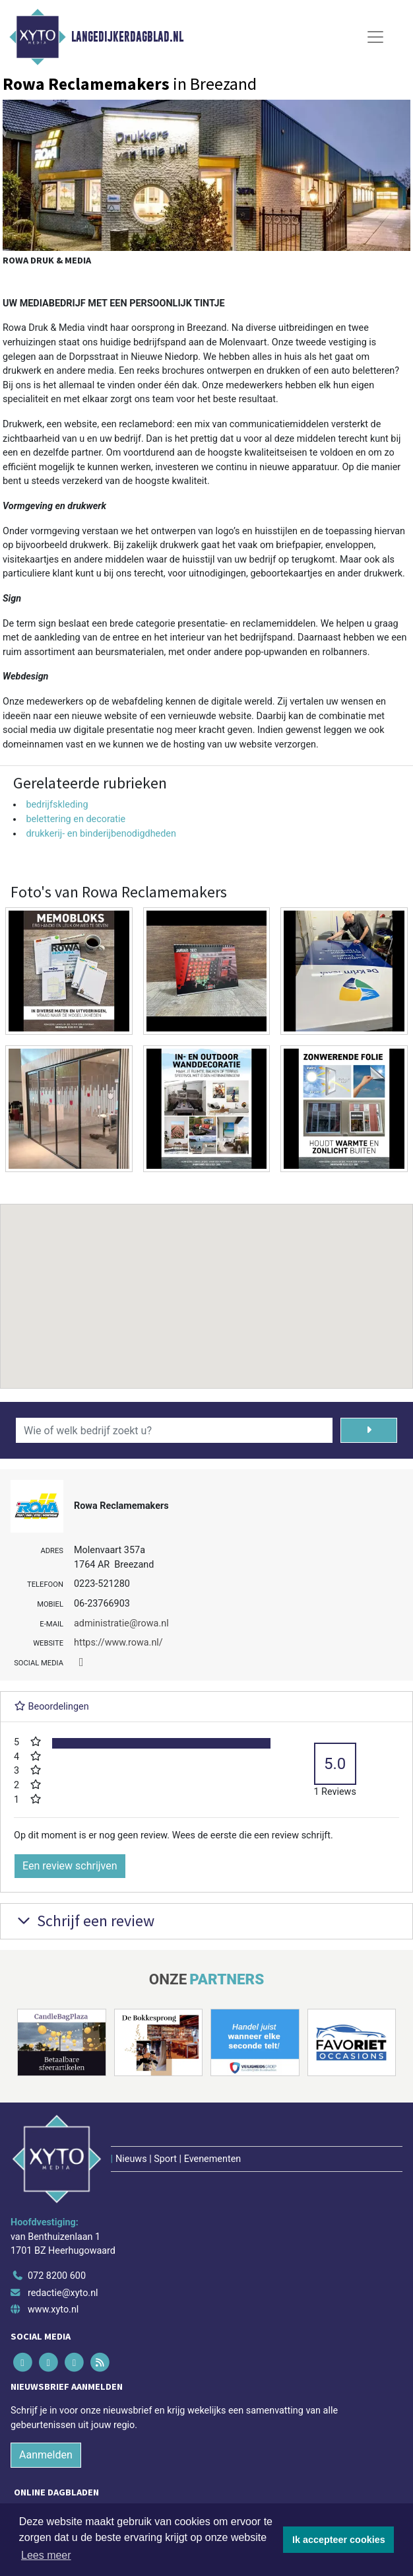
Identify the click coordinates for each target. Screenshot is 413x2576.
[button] (206, 1283)
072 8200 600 (57, 2275)
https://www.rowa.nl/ (118, 1642)
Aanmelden (46, 2455)
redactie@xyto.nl (63, 2293)
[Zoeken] (368, 1430)
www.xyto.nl (53, 2309)
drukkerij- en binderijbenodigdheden (101, 833)
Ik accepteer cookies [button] (338, 2539)
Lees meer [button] (46, 2555)
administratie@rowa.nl (121, 1623)
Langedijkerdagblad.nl (127, 37)
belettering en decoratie (75, 819)
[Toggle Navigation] (375, 37)
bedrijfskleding (57, 804)
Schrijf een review (84, 1920)
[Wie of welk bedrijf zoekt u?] (174, 1430)
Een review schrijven (69, 1866)
